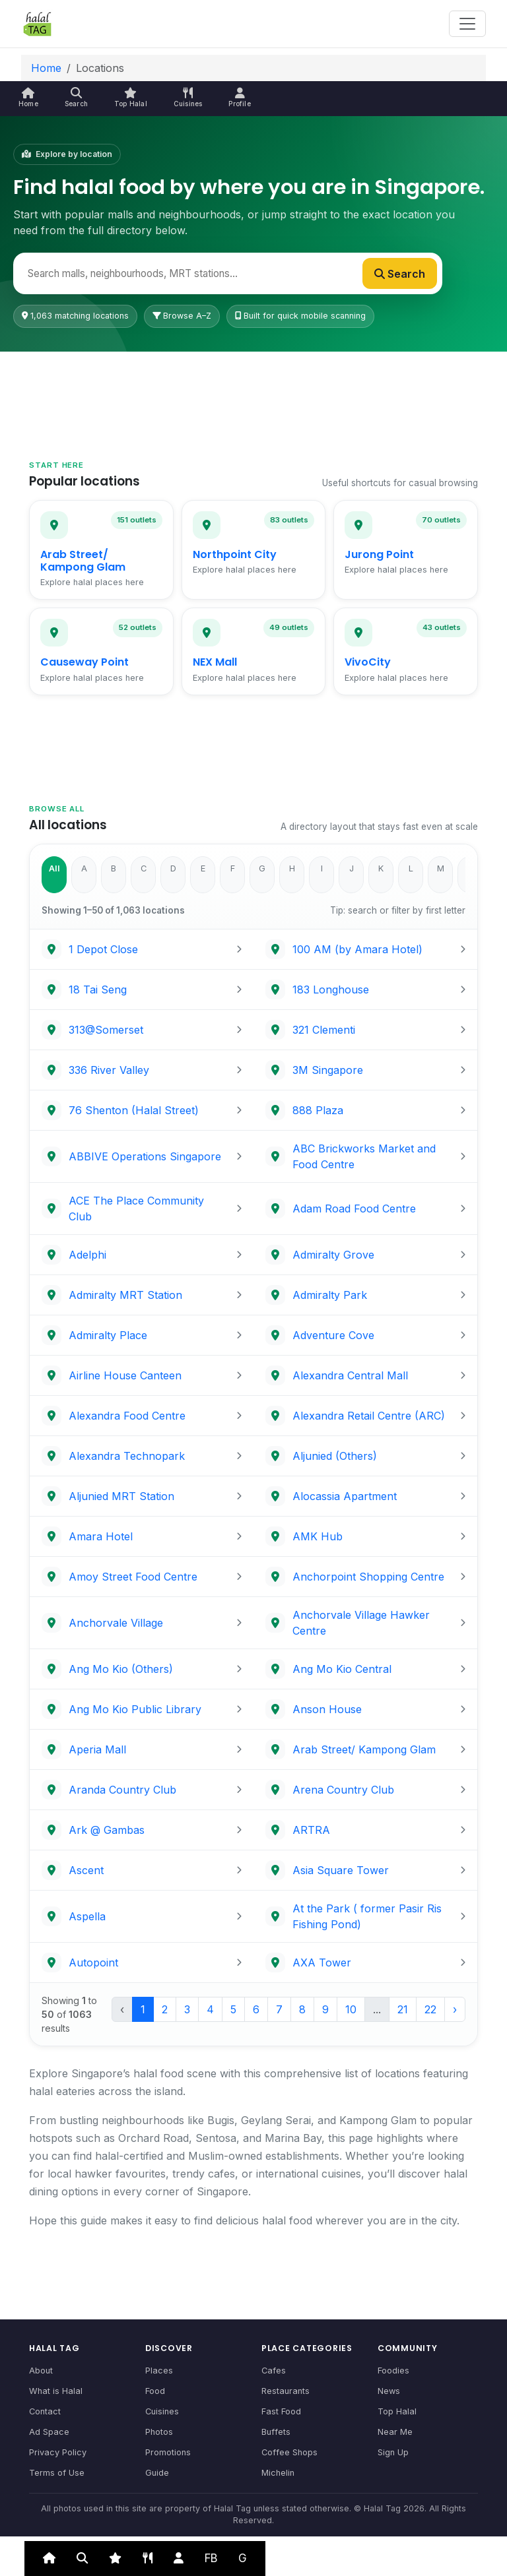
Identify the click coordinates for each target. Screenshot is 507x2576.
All (54, 868)
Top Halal (397, 2411)
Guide (157, 2473)
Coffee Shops (289, 2452)
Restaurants (285, 2391)
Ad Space (49, 2432)
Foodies (393, 2370)
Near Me (395, 2432)
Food (155, 2391)
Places (159, 2370)
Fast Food (281, 2411)
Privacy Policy (57, 2452)
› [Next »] (455, 2009)
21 (402, 2009)
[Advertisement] (253, 390)
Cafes (273, 2370)
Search (399, 273)
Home (46, 68)
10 (350, 2009)
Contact (45, 2411)
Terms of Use (56, 2473)
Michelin (277, 2473)
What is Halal (56, 2391)
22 (430, 2009)
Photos (159, 2432)
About (41, 2370)
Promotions (168, 2452)
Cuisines (162, 2411)
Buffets (275, 2432)
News (389, 2391)
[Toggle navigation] (467, 24)
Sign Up (393, 2452)
